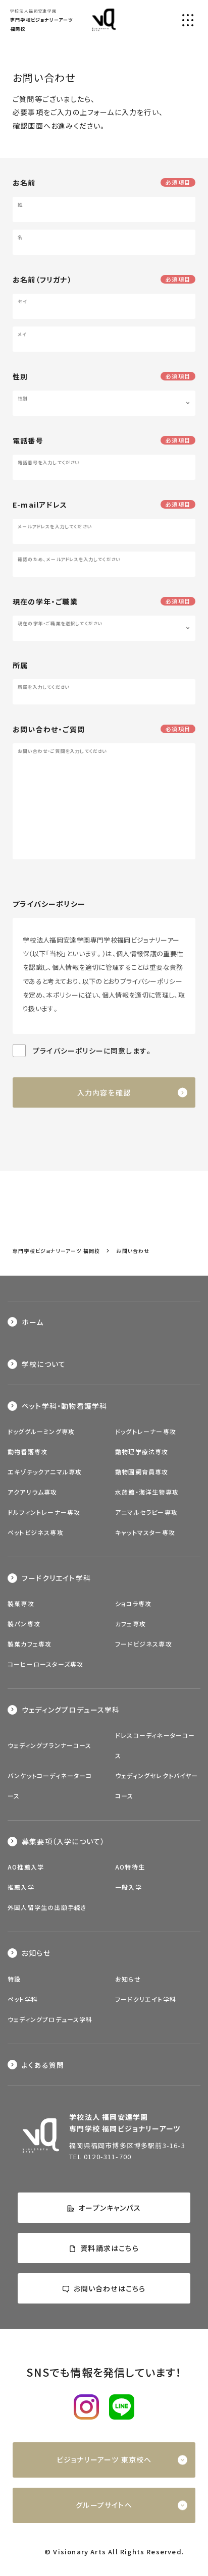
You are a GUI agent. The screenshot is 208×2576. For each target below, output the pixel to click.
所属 (20, 665)
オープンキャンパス (104, 2208)
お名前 (24, 183)
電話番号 (28, 440)
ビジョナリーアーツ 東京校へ (104, 2459)
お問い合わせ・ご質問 (49, 729)
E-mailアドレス (40, 505)
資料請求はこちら (104, 2248)
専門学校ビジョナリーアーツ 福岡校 (56, 1250)
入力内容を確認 (104, 1092)
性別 (20, 376)
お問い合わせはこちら (104, 2288)
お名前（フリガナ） (42, 280)
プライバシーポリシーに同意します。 (93, 1051)
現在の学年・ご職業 (45, 601)
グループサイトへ (104, 2505)
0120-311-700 (107, 2156)
